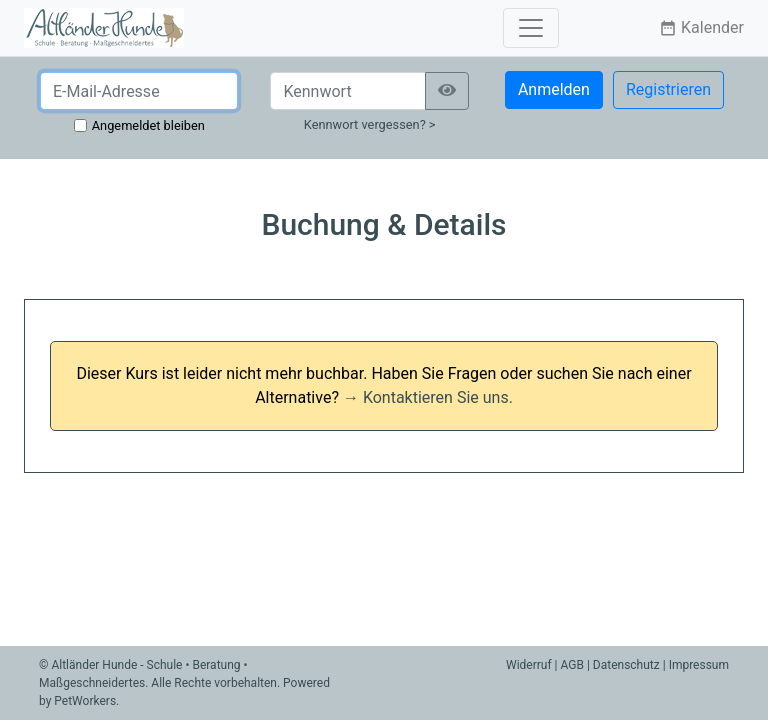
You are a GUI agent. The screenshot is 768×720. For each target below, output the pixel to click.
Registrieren (668, 89)
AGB (572, 665)
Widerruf (529, 665)
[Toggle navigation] (531, 28)
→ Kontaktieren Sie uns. (428, 397)
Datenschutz (626, 665)
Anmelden (554, 89)
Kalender (701, 27)
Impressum (699, 665)
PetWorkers (85, 701)
